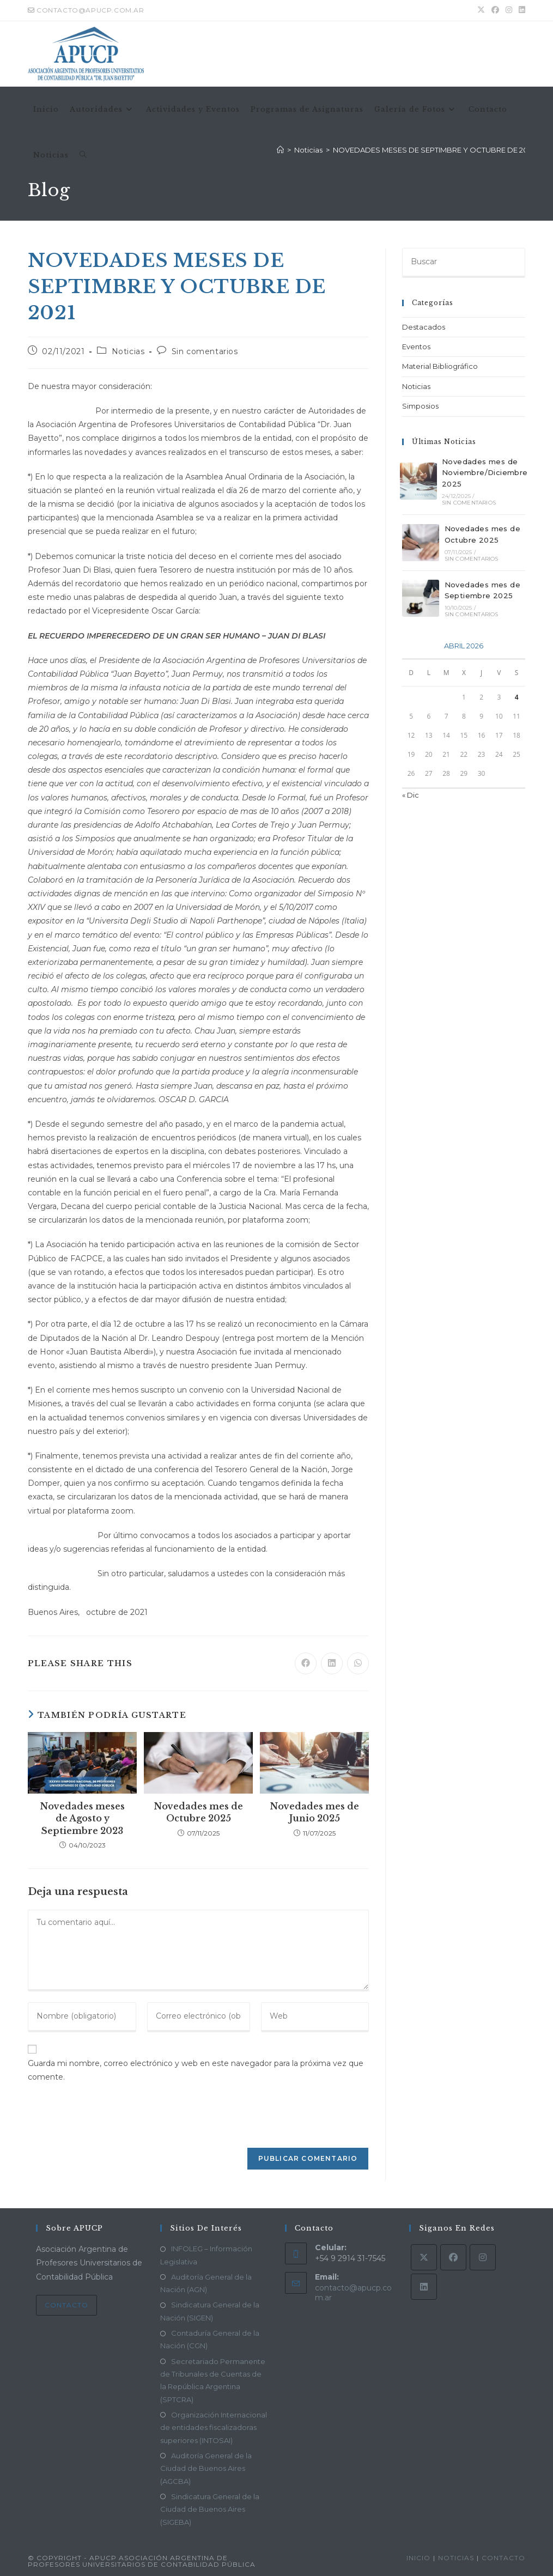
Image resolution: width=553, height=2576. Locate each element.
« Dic (410, 795)
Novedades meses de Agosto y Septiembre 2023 (82, 1818)
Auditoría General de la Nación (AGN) (206, 2283)
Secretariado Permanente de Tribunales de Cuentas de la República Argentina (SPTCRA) (212, 2380)
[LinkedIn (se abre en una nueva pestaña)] (520, 10)
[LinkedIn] (424, 2287)
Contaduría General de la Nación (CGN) (209, 2339)
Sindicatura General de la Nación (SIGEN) (209, 2311)
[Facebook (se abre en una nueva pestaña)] (495, 10)
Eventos (416, 346)
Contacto (66, 2305)
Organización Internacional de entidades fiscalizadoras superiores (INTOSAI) (213, 2427)
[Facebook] (453, 2257)
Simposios (420, 406)
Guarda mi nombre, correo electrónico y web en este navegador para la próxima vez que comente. (195, 2070)
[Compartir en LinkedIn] (332, 1663)
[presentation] (102, 2120)
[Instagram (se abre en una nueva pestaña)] (508, 10)
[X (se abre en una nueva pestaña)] (481, 10)
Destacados (423, 327)
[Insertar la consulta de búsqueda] (463, 262)
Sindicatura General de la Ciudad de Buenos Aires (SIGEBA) (209, 2509)
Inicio (418, 2558)
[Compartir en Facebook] (306, 1663)
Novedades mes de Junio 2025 (314, 1812)
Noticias (128, 351)
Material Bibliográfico (440, 366)
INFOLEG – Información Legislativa (206, 2254)
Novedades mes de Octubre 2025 (198, 1812)
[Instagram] (483, 2257)
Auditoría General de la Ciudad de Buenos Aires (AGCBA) (206, 2468)
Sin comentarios (205, 351)
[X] (424, 2257)
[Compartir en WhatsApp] (358, 1663)
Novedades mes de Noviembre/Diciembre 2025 (485, 473)
